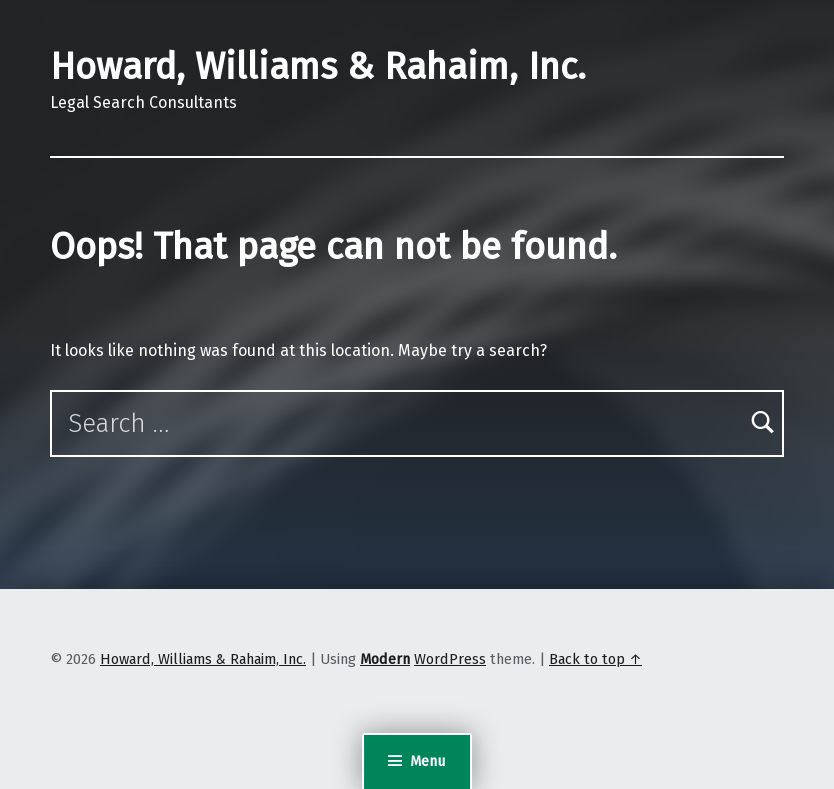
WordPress (450, 659)
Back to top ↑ (595, 659)
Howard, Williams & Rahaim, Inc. (318, 67)
